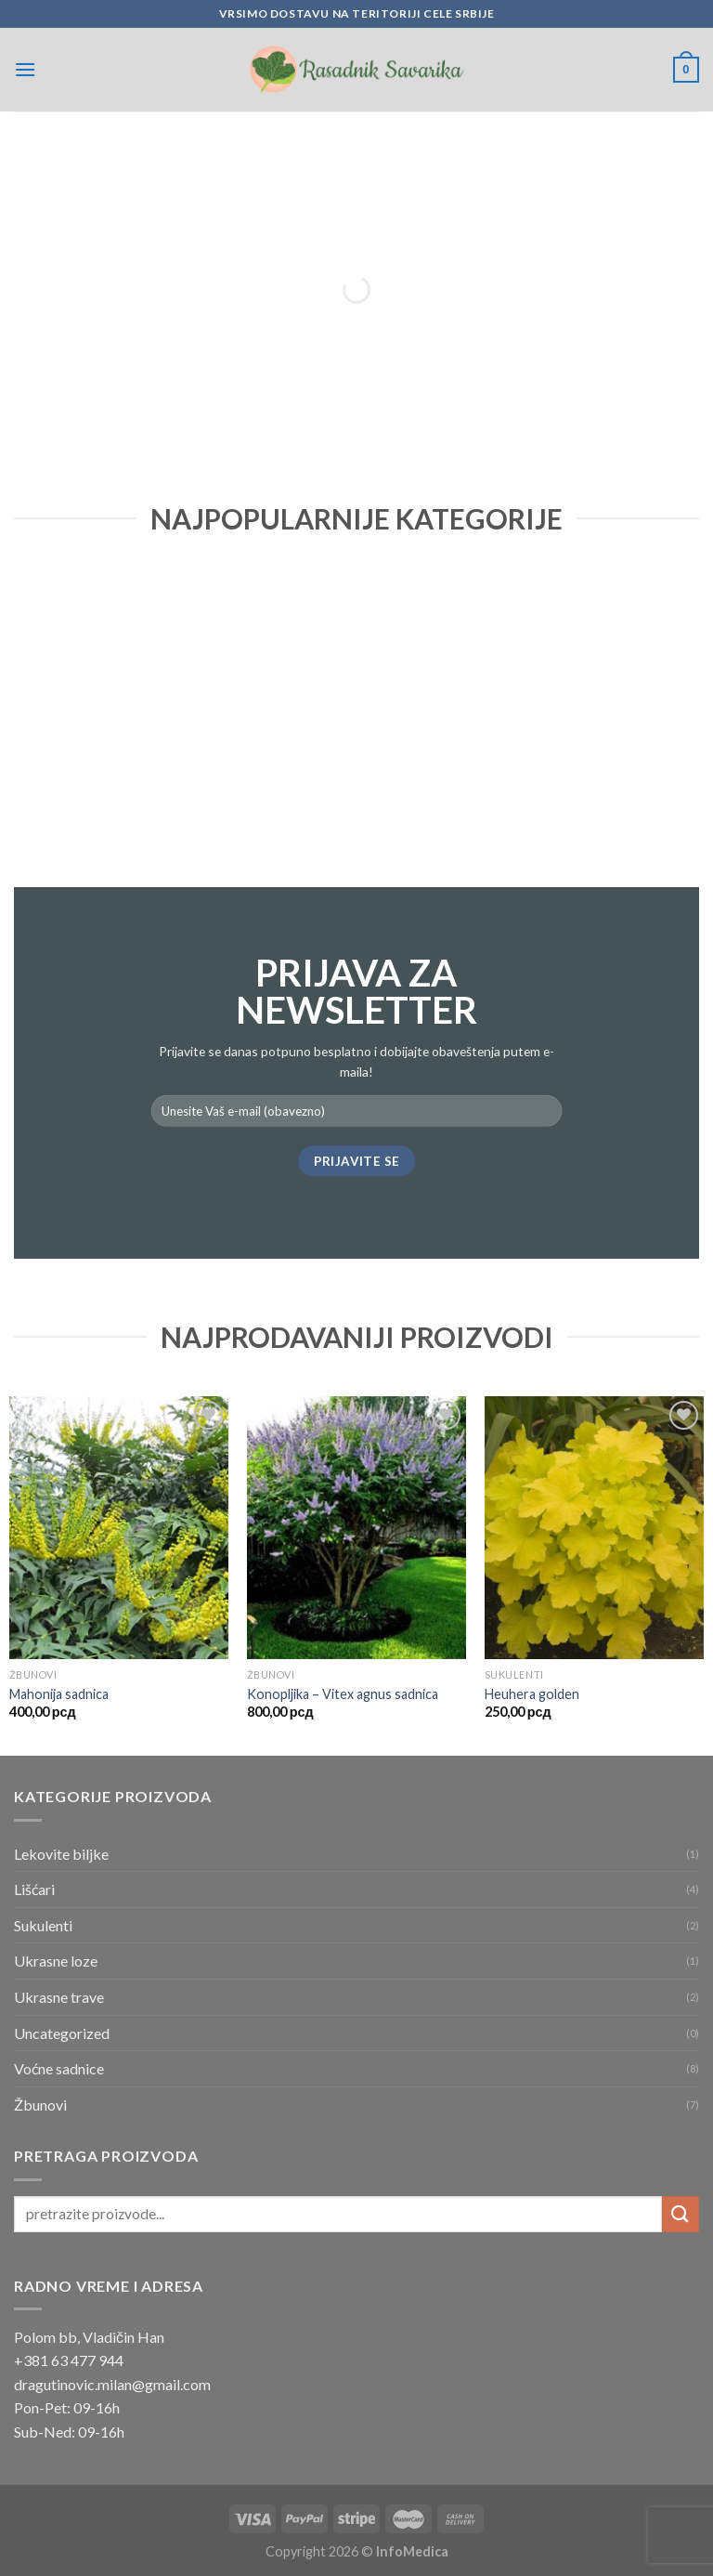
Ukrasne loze (55, 1960)
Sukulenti (43, 1925)
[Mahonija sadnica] (118, 1527)
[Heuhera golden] (594, 1527)
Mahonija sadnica (59, 1694)
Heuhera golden (532, 1694)
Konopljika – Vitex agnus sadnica (342, 1694)
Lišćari (34, 1889)
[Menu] (25, 69)
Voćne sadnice (59, 2068)
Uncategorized (62, 2033)
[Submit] (680, 2214)
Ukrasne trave (59, 1997)
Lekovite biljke (61, 1854)
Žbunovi (40, 2104)
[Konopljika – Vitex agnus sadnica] (356, 1527)
